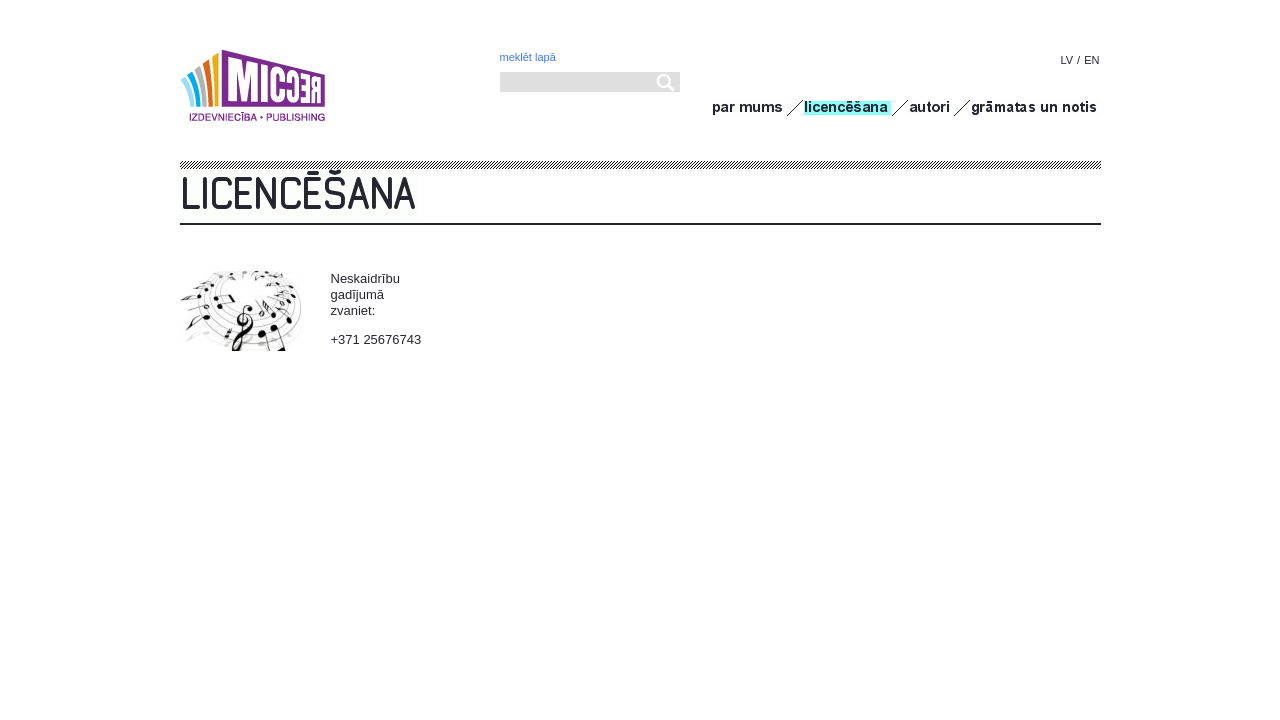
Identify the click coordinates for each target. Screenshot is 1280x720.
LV (1066, 60)
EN (1091, 60)
